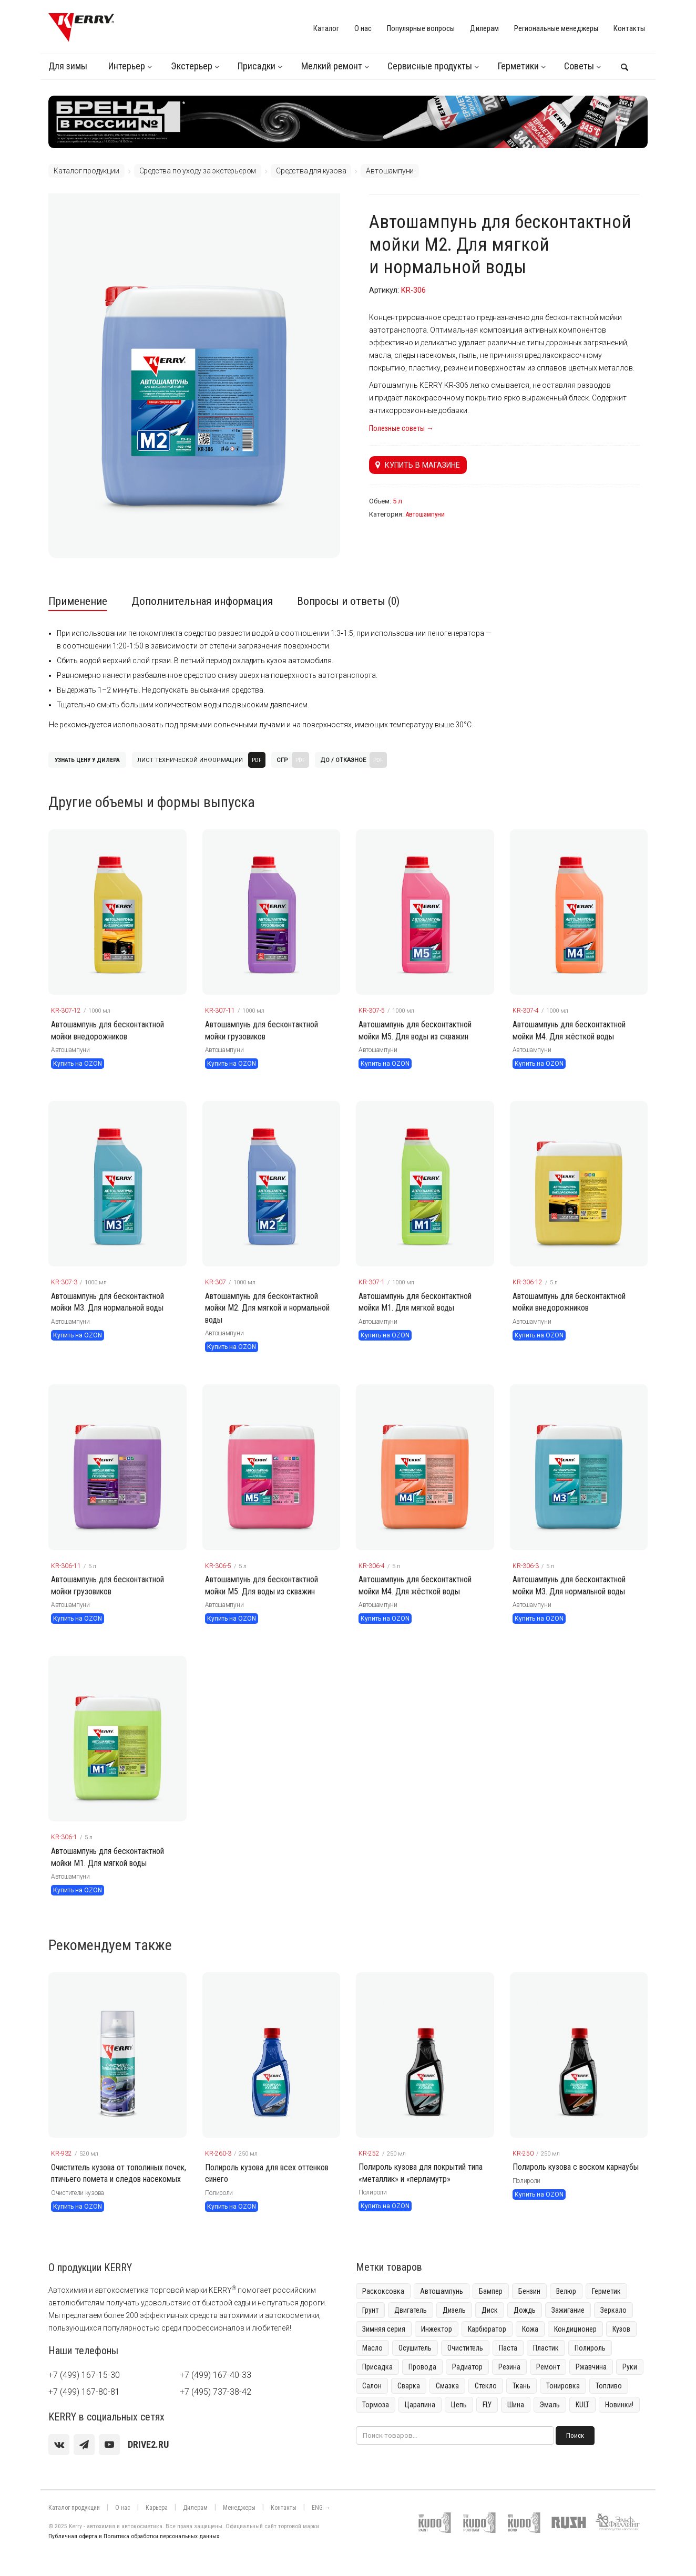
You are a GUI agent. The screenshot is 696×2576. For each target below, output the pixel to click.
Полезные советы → (401, 428)
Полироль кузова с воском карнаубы (576, 2167)
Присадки (256, 65)
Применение (77, 601)
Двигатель (410, 2310)
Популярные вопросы (421, 28)
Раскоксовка (383, 2291)
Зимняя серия (383, 2329)
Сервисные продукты (429, 65)
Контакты (629, 28)
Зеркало (613, 2310)
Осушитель (415, 2348)
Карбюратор (487, 2329)
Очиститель (465, 2348)
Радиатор (467, 2367)
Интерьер (126, 65)
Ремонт (548, 2367)
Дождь (525, 2310)
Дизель (454, 2310)
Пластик (546, 2348)
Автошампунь (441, 2291)
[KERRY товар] (117, 912)
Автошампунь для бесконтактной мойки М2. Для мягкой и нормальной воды (267, 1308)
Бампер (491, 2291)
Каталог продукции (86, 171)
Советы (579, 65)
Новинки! (619, 2404)
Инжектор (436, 2329)
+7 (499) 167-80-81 (84, 2392)
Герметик (606, 2291)
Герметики (518, 65)
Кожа (530, 2329)
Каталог (326, 28)
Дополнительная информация (202, 601)
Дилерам (484, 28)
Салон (372, 2386)
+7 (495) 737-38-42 (215, 2392)
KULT (582, 2404)
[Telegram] (84, 2444)
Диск (490, 2310)
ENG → (321, 2507)
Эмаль (550, 2404)
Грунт (370, 2310)
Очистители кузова (77, 2193)
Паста (508, 2348)
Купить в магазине (417, 465)
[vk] (58, 2444)
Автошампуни (390, 171)
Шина (515, 2404)
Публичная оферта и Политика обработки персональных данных (133, 2536)
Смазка (447, 2386)
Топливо (609, 2386)
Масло (372, 2348)
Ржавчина (591, 2367)
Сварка (408, 2386)
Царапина (420, 2404)
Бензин (529, 2291)
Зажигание (568, 2310)
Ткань (521, 2386)
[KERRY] (81, 27)
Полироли (219, 2193)
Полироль (590, 2348)
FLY (487, 2404)
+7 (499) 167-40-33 (215, 2375)
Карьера (157, 2507)
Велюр (566, 2291)
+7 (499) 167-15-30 (84, 2375)
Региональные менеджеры (556, 28)
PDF (257, 760)
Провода (422, 2367)
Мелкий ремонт (331, 65)
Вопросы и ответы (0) (348, 601)
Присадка (377, 2367)
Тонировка (563, 2386)
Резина (509, 2367)
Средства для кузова (311, 171)
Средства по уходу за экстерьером (198, 171)
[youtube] (109, 2444)
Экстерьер (191, 65)
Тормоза (375, 2404)
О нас (363, 28)
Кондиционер (575, 2329)
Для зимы (67, 65)
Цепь (459, 2404)
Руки (629, 2367)
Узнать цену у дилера (87, 760)
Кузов (621, 2329)
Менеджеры (239, 2507)
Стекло (486, 2386)
